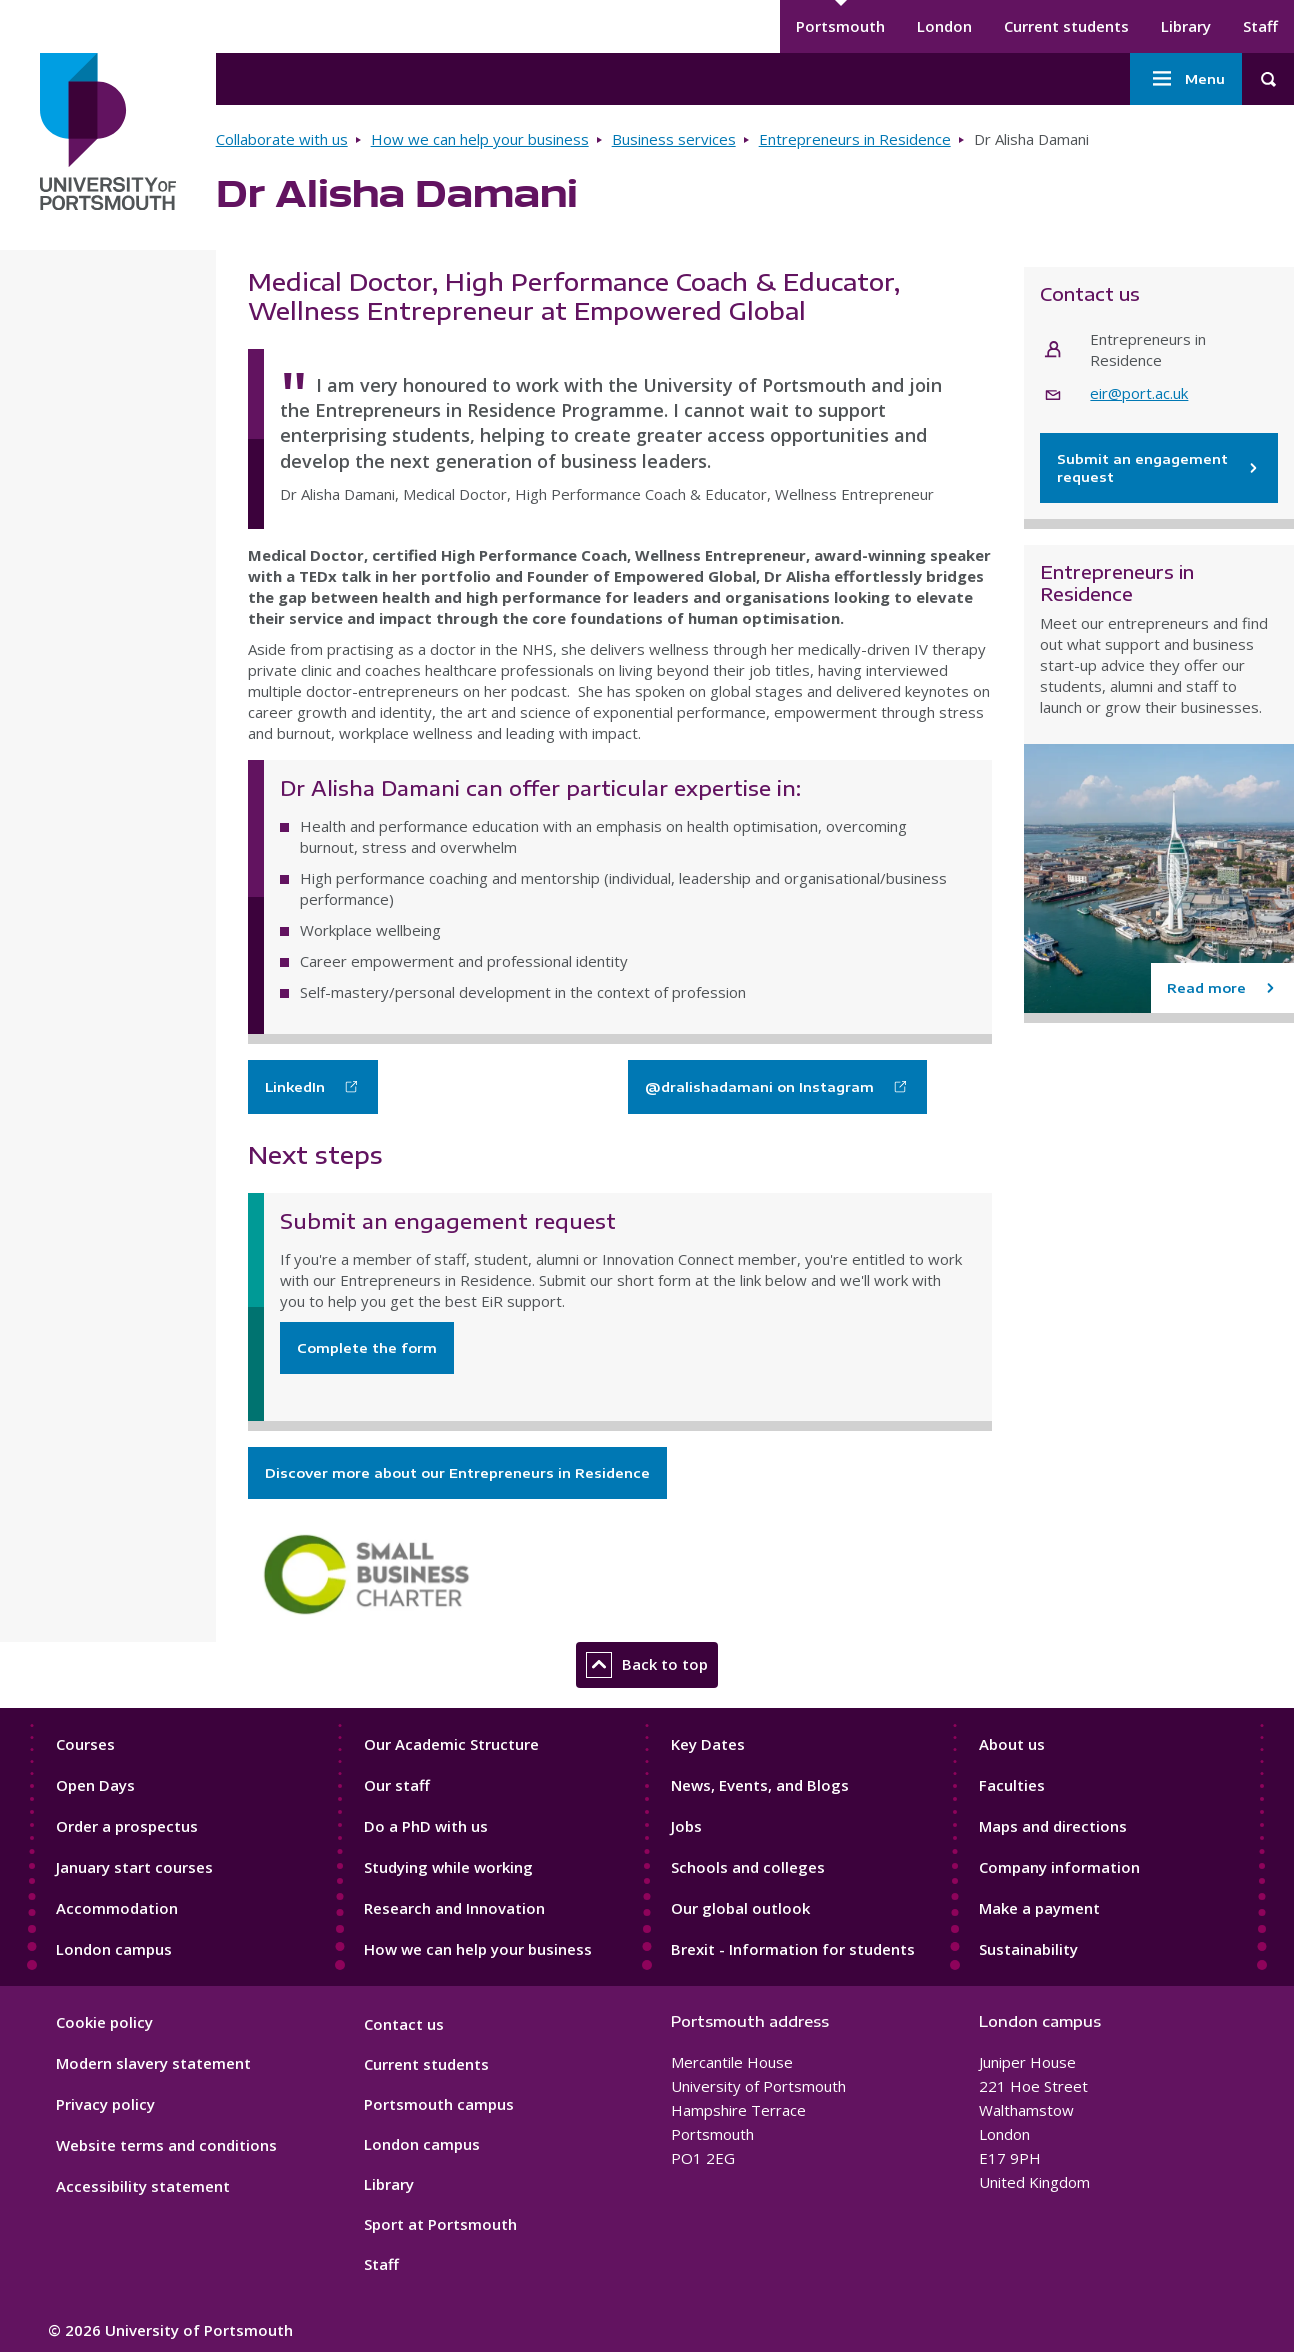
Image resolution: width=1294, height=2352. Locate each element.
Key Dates (708, 1744)
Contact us (404, 2024)
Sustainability (1028, 1949)
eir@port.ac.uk (1139, 393)
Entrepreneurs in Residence (855, 139)
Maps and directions (1053, 1826)
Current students (1066, 26)
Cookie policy (104, 2022)
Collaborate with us (282, 139)
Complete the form (367, 1348)
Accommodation (117, 1908)
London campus (114, 1949)
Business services (674, 139)
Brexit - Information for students (793, 1949)
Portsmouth (840, 26)
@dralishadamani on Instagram (759, 1087)
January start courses (134, 1867)
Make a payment (1039, 1908)
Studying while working (448, 1867)
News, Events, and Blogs (760, 1785)
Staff (1260, 26)
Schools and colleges (748, 1867)
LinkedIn (295, 1087)
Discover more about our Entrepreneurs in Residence (457, 1473)
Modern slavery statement (153, 2063)
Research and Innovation (454, 1908)
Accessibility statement (143, 2186)
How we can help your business (480, 139)
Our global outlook (740, 1908)
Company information (1059, 1867)
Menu (1186, 79)
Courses (85, 1744)
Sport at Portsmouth (440, 2224)
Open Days (95, 1785)
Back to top (647, 1665)
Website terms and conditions (166, 2145)
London (944, 26)
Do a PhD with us (426, 1826)
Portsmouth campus (439, 2104)
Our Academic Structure (451, 1744)
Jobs (686, 1826)
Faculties (1012, 1785)
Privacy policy (105, 2104)
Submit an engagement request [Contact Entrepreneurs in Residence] (1159, 468)
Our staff (397, 1785)
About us (1012, 1744)
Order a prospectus (127, 1826)
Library (1186, 26)
